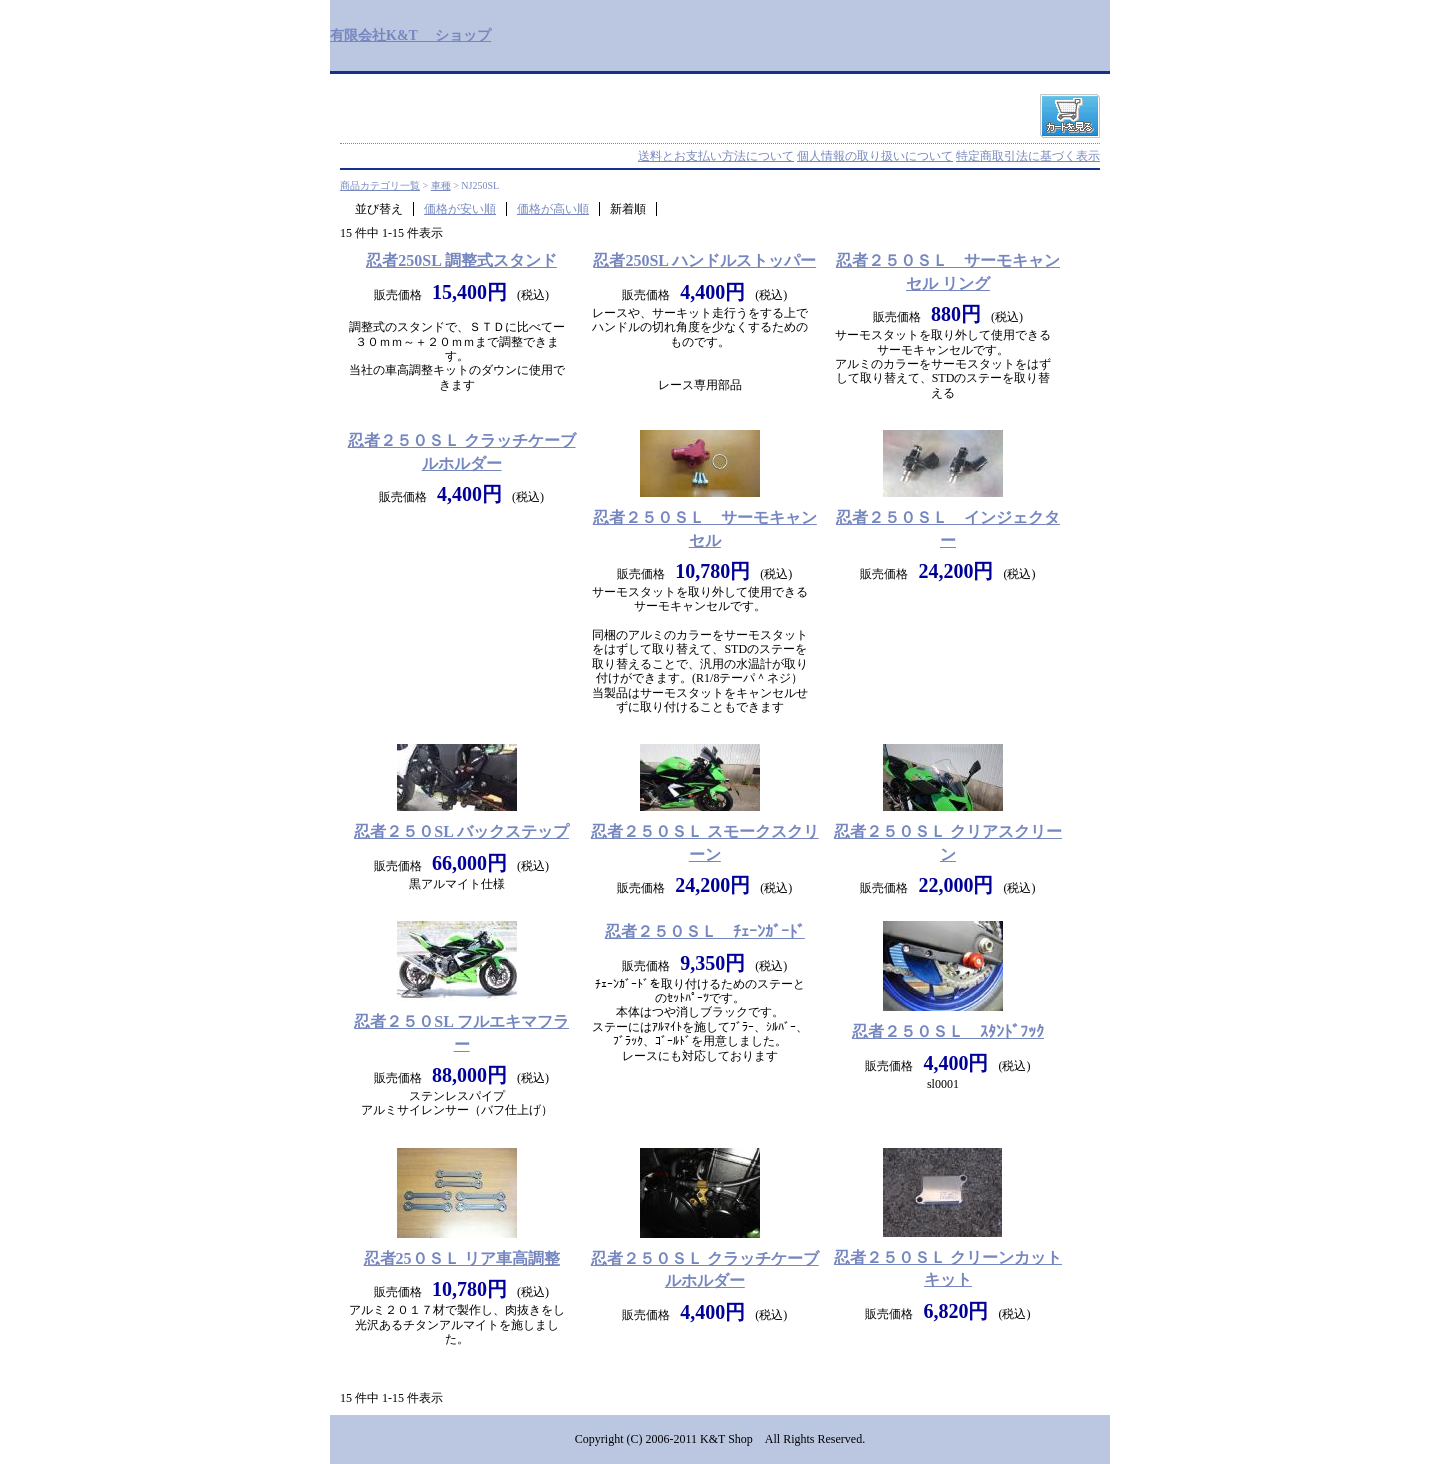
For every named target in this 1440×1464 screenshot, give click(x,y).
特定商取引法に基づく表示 (1028, 156)
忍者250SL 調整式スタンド (461, 260)
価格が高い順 (553, 209)
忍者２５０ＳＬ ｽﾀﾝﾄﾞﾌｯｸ (948, 1031)
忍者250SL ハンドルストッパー (704, 260)
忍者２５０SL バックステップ (461, 831)
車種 (441, 185)
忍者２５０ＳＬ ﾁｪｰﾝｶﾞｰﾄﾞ (705, 931)
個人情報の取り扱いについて (875, 156)
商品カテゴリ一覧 (380, 185)
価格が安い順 (460, 209)
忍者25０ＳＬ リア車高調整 (462, 1258)
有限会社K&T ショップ (410, 35)
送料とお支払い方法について (716, 156)
